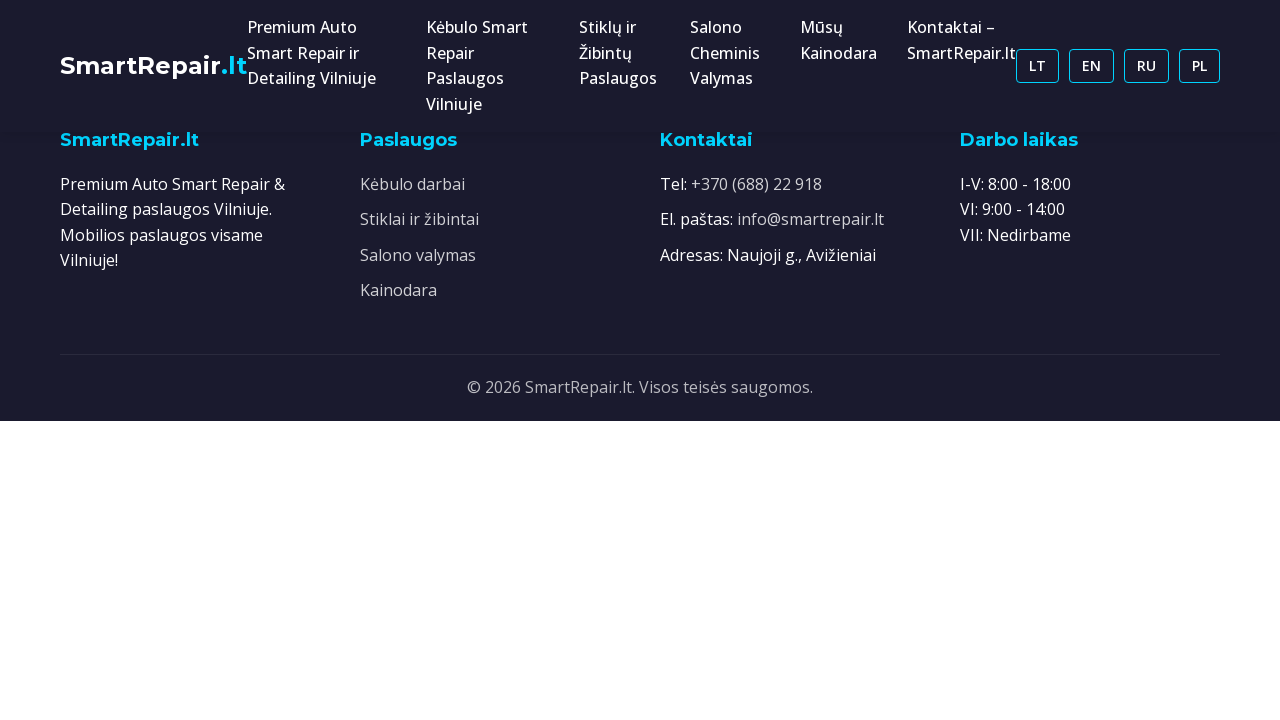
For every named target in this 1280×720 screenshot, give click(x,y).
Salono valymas (418, 255)
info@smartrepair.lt (810, 219)
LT (1037, 65)
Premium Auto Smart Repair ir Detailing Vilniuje (311, 52)
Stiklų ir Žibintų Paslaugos (618, 52)
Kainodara (398, 290)
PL (1199, 65)
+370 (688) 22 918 (756, 184)
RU (1146, 65)
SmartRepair (153, 65)
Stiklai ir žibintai (419, 219)
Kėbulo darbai (412, 184)
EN (1091, 65)
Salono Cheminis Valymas (725, 52)
